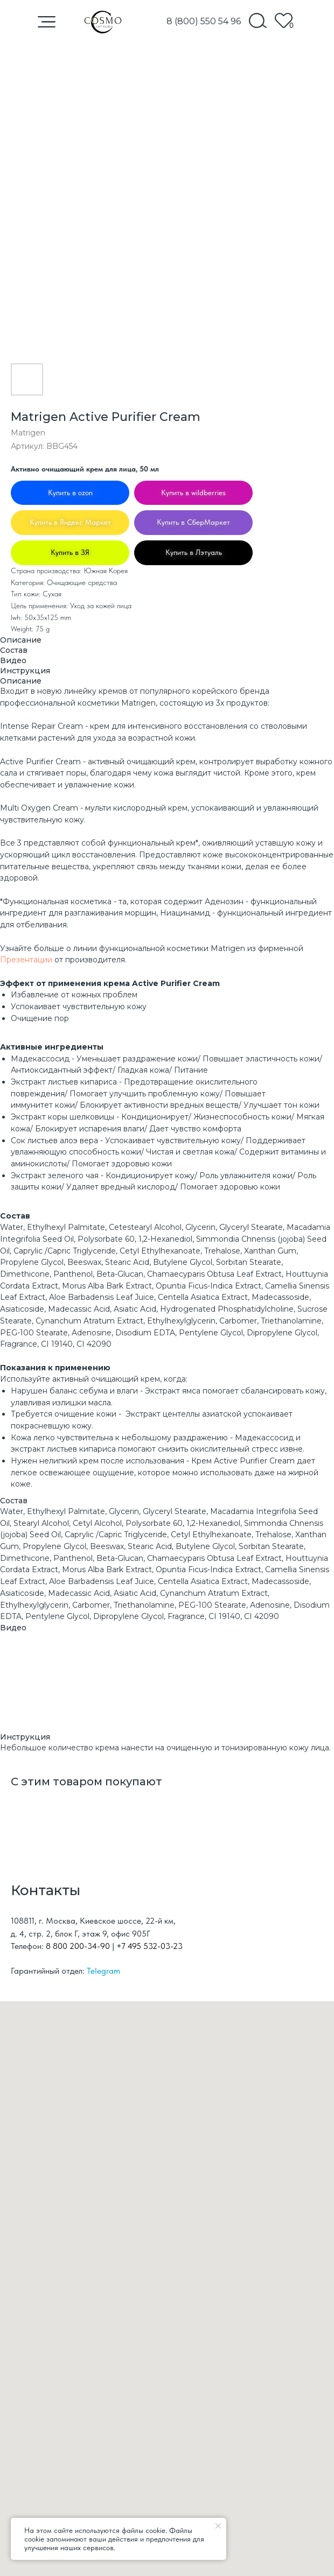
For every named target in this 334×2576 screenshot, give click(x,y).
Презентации (26, 960)
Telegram (103, 1971)
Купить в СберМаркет (193, 522)
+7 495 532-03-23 (149, 1946)
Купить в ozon (70, 492)
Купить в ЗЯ (70, 552)
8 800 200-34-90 (78, 1946)
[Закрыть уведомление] (218, 2526)
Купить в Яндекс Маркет (70, 522)
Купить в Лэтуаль (193, 552)
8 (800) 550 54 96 (203, 21)
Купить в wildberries (193, 492)
